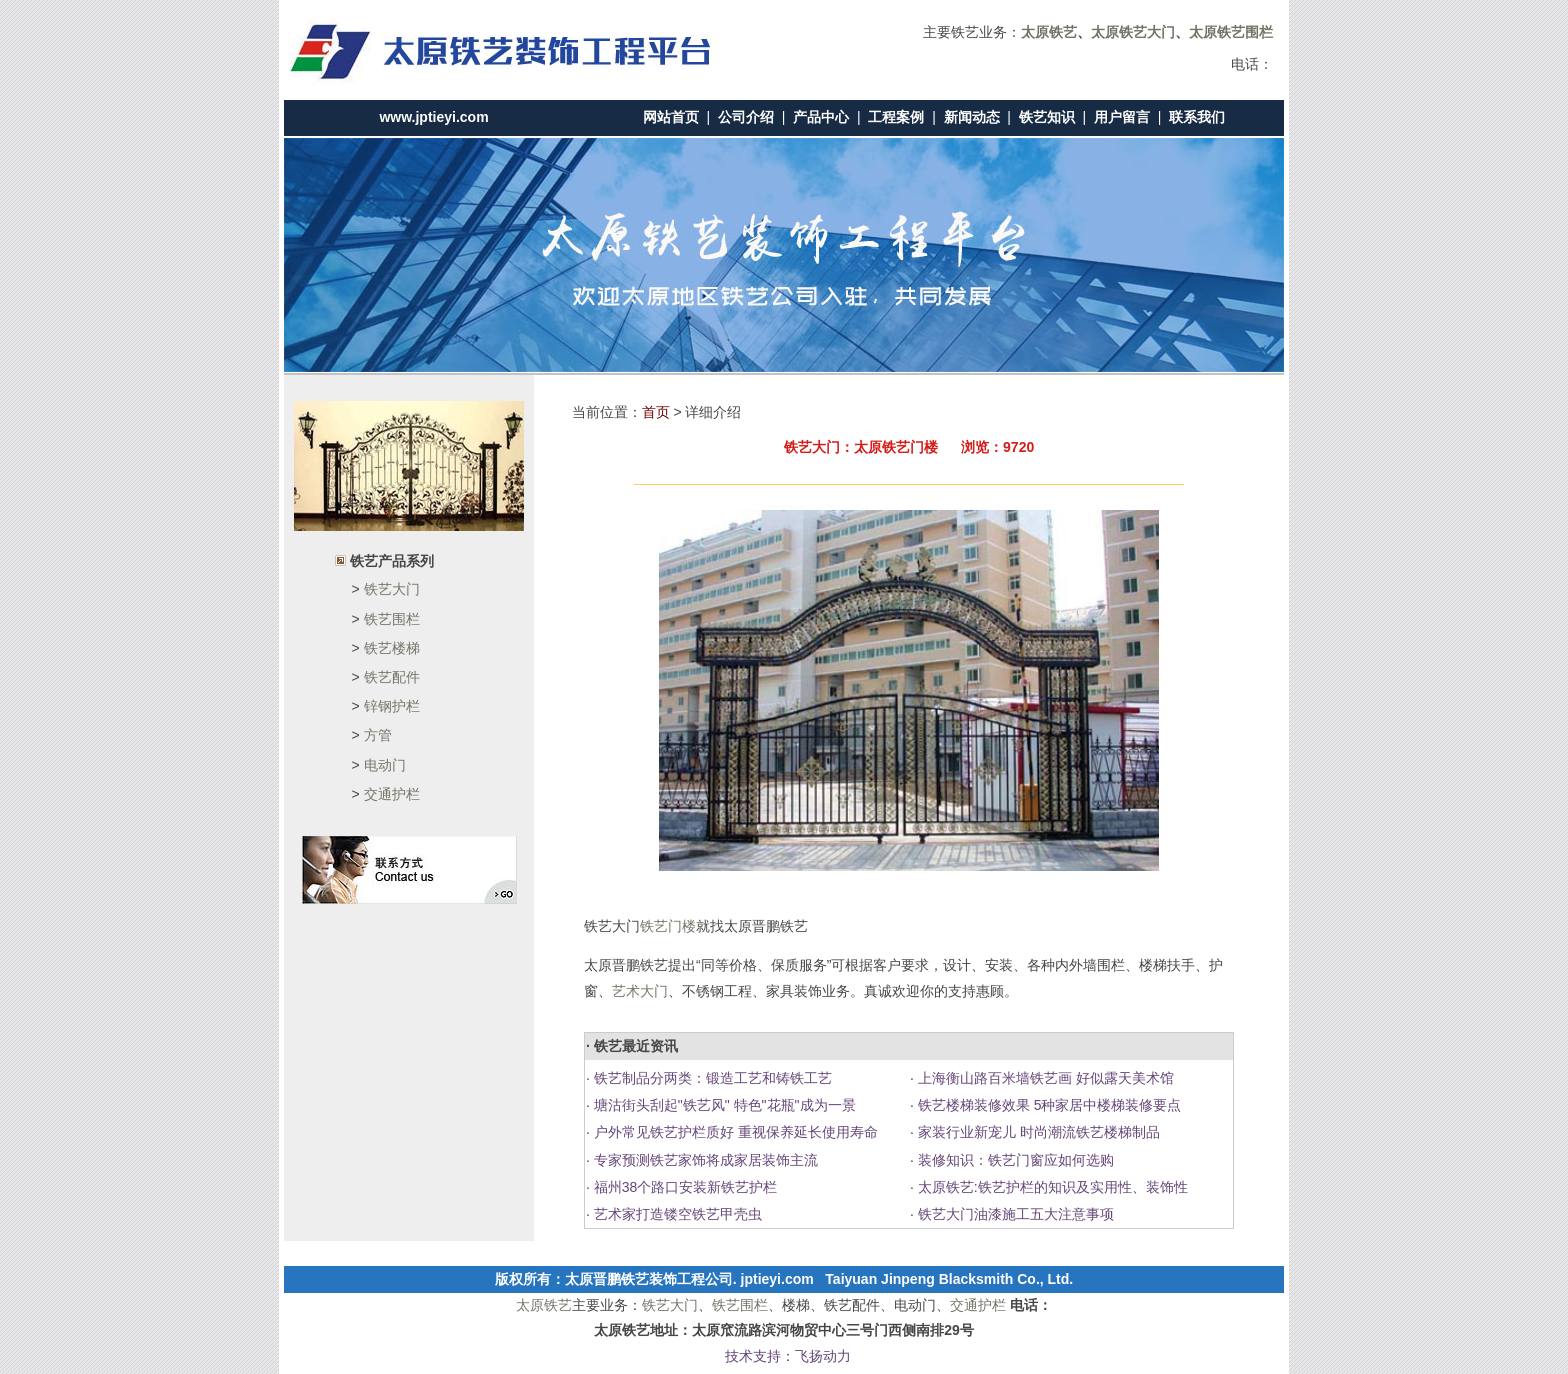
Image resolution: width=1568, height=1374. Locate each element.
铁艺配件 (392, 677)
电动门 (385, 765)
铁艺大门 (392, 589)
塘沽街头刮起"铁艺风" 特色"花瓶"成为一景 (723, 1105)
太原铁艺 (544, 1305)
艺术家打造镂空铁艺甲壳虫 (676, 1214)
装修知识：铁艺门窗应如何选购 (1014, 1160)
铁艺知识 (1047, 117)
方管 (378, 735)
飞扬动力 (823, 1356)
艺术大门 (640, 991)
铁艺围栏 (392, 619)
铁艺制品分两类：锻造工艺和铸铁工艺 (711, 1078)
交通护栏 (392, 794)
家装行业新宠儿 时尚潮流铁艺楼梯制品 (1037, 1132)
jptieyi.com (777, 1279)
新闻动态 (972, 117)
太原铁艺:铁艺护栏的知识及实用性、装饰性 (1051, 1187)
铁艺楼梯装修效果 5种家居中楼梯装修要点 (1048, 1105)
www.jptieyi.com (433, 117)
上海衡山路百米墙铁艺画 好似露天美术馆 (1044, 1078)
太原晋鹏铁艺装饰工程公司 (649, 1279)
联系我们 (1197, 117)
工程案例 (896, 117)
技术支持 (753, 1356)
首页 (656, 412)
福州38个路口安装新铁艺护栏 (683, 1187)
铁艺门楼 (668, 926)
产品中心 (821, 117)
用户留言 (1122, 117)
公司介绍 (746, 117)
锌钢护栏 (392, 706)
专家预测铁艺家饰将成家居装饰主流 (704, 1160)
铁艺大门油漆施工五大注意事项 (1014, 1214)
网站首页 (671, 117)
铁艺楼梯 (392, 648)
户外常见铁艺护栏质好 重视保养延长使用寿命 (734, 1132)
